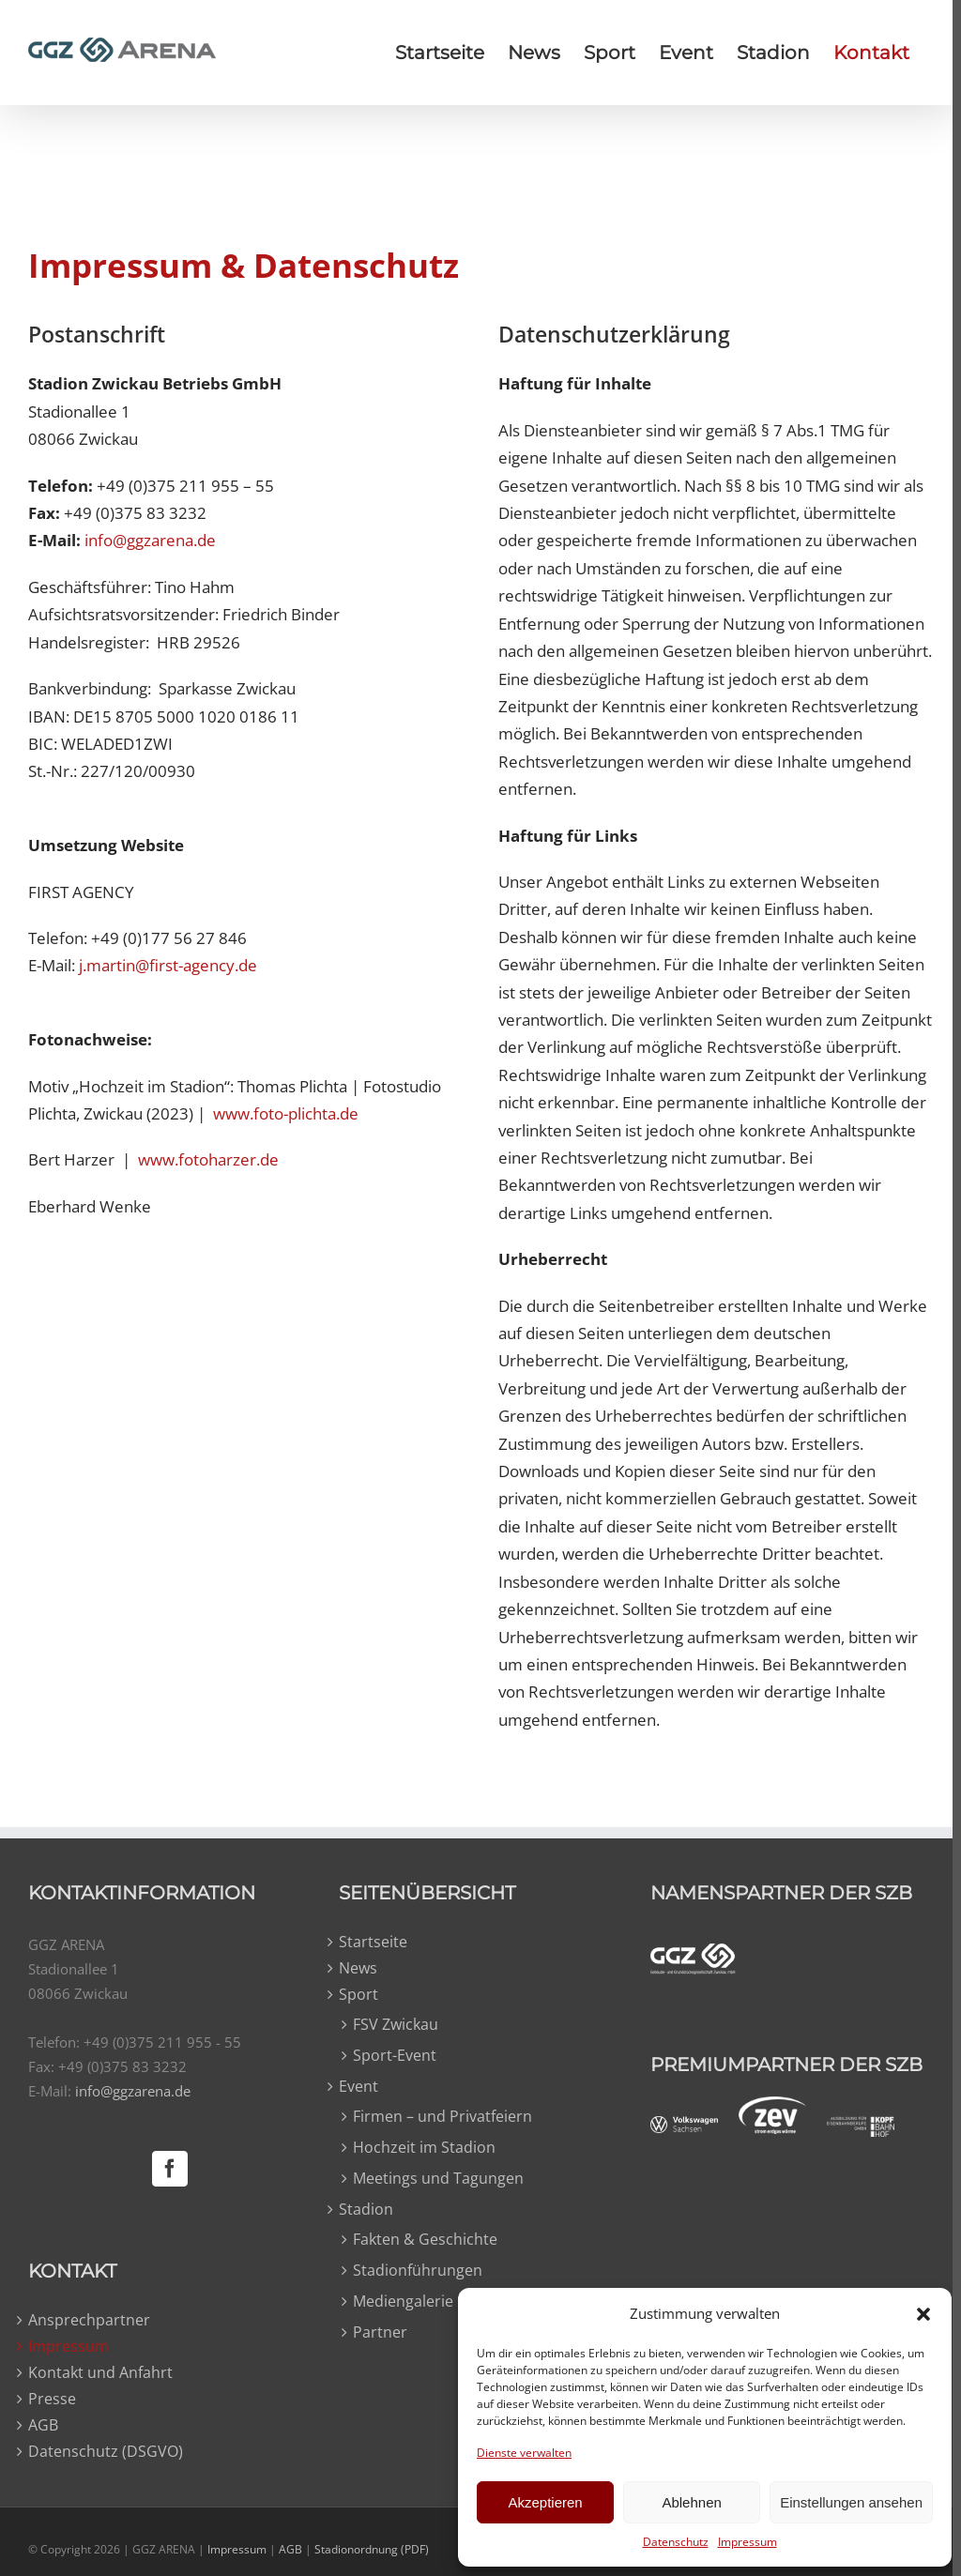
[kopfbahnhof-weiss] (852, 2127)
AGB (43, 2425)
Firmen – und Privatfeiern (439, 2116)
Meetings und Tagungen (435, 2178)
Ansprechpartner (89, 2320)
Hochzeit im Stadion (421, 2147)
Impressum (747, 2542)
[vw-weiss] (678, 2127)
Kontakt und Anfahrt (100, 2373)
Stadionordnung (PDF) (371, 2549)
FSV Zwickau (392, 2024)
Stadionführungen (415, 2270)
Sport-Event (392, 2055)
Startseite (370, 1942)
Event (355, 2087)
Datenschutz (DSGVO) (105, 2452)
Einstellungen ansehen (851, 2502)
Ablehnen (691, 2502)
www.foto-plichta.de (283, 1113)
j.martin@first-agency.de (168, 965)
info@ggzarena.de (150, 540)
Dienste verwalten (524, 2453)
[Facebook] (168, 2169)
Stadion (363, 2210)
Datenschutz (676, 2542)
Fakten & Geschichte (422, 2239)
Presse (52, 2399)
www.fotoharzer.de (208, 1159)
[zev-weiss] (765, 2107)
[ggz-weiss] (687, 1954)
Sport (355, 1995)
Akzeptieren (545, 2502)
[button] (923, 2314)
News (355, 1968)
